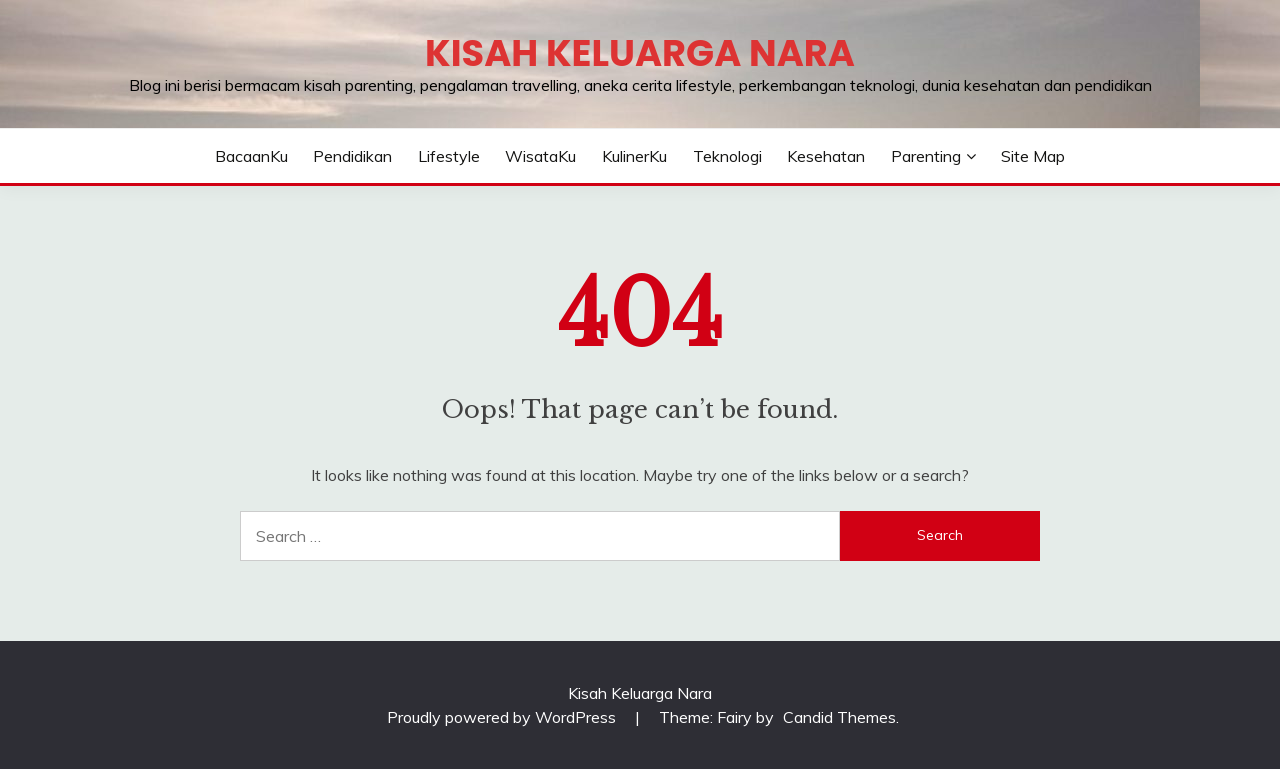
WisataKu (540, 156)
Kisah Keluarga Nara (640, 53)
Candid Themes (839, 717)
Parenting (926, 156)
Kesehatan (826, 156)
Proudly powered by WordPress (503, 717)
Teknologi (727, 156)
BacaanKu (251, 156)
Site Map (1033, 156)
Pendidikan (352, 156)
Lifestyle (449, 156)
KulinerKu (634, 156)
